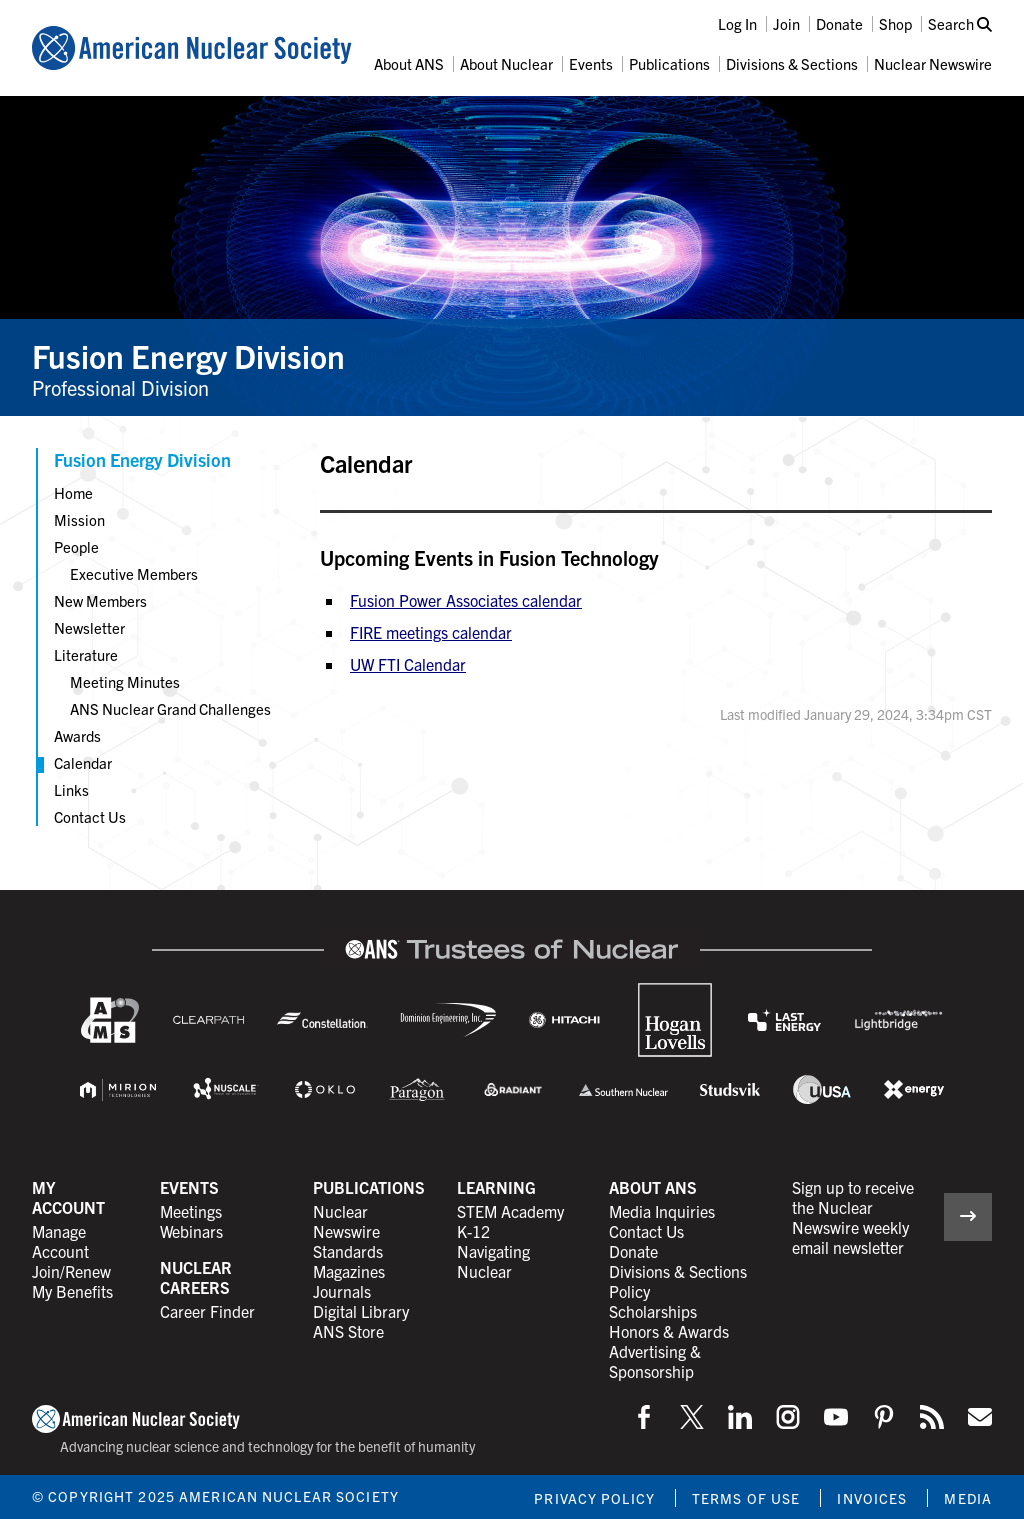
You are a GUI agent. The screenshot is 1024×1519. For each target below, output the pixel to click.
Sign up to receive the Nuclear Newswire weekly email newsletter (853, 1217)
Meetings (191, 1211)
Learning (496, 1187)
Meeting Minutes (125, 681)
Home (73, 492)
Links (71, 789)
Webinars (191, 1231)
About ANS (409, 63)
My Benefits (72, 1291)
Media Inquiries (662, 1211)
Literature (86, 654)
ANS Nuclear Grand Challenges (170, 708)
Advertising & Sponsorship (655, 1361)
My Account (68, 1197)
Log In (737, 23)
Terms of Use (746, 1498)
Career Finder (207, 1311)
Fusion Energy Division (188, 355)
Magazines (349, 1271)
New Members (100, 600)
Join (786, 23)
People (76, 546)
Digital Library (361, 1311)
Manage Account (60, 1241)
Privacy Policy (594, 1498)
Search (960, 23)
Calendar (83, 762)
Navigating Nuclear (493, 1261)
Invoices (872, 1498)
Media (968, 1498)
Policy (629, 1291)
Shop (895, 23)
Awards (77, 735)
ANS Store (348, 1331)
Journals (342, 1291)
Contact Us (90, 816)
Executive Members (134, 573)
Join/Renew (71, 1271)
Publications (669, 63)
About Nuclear (506, 63)
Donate (839, 23)
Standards (348, 1251)
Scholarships (653, 1311)
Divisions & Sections (792, 63)
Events (591, 63)
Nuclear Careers (196, 1277)
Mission (79, 519)
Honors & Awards (669, 1331)
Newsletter (89, 627)
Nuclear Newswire (933, 63)
